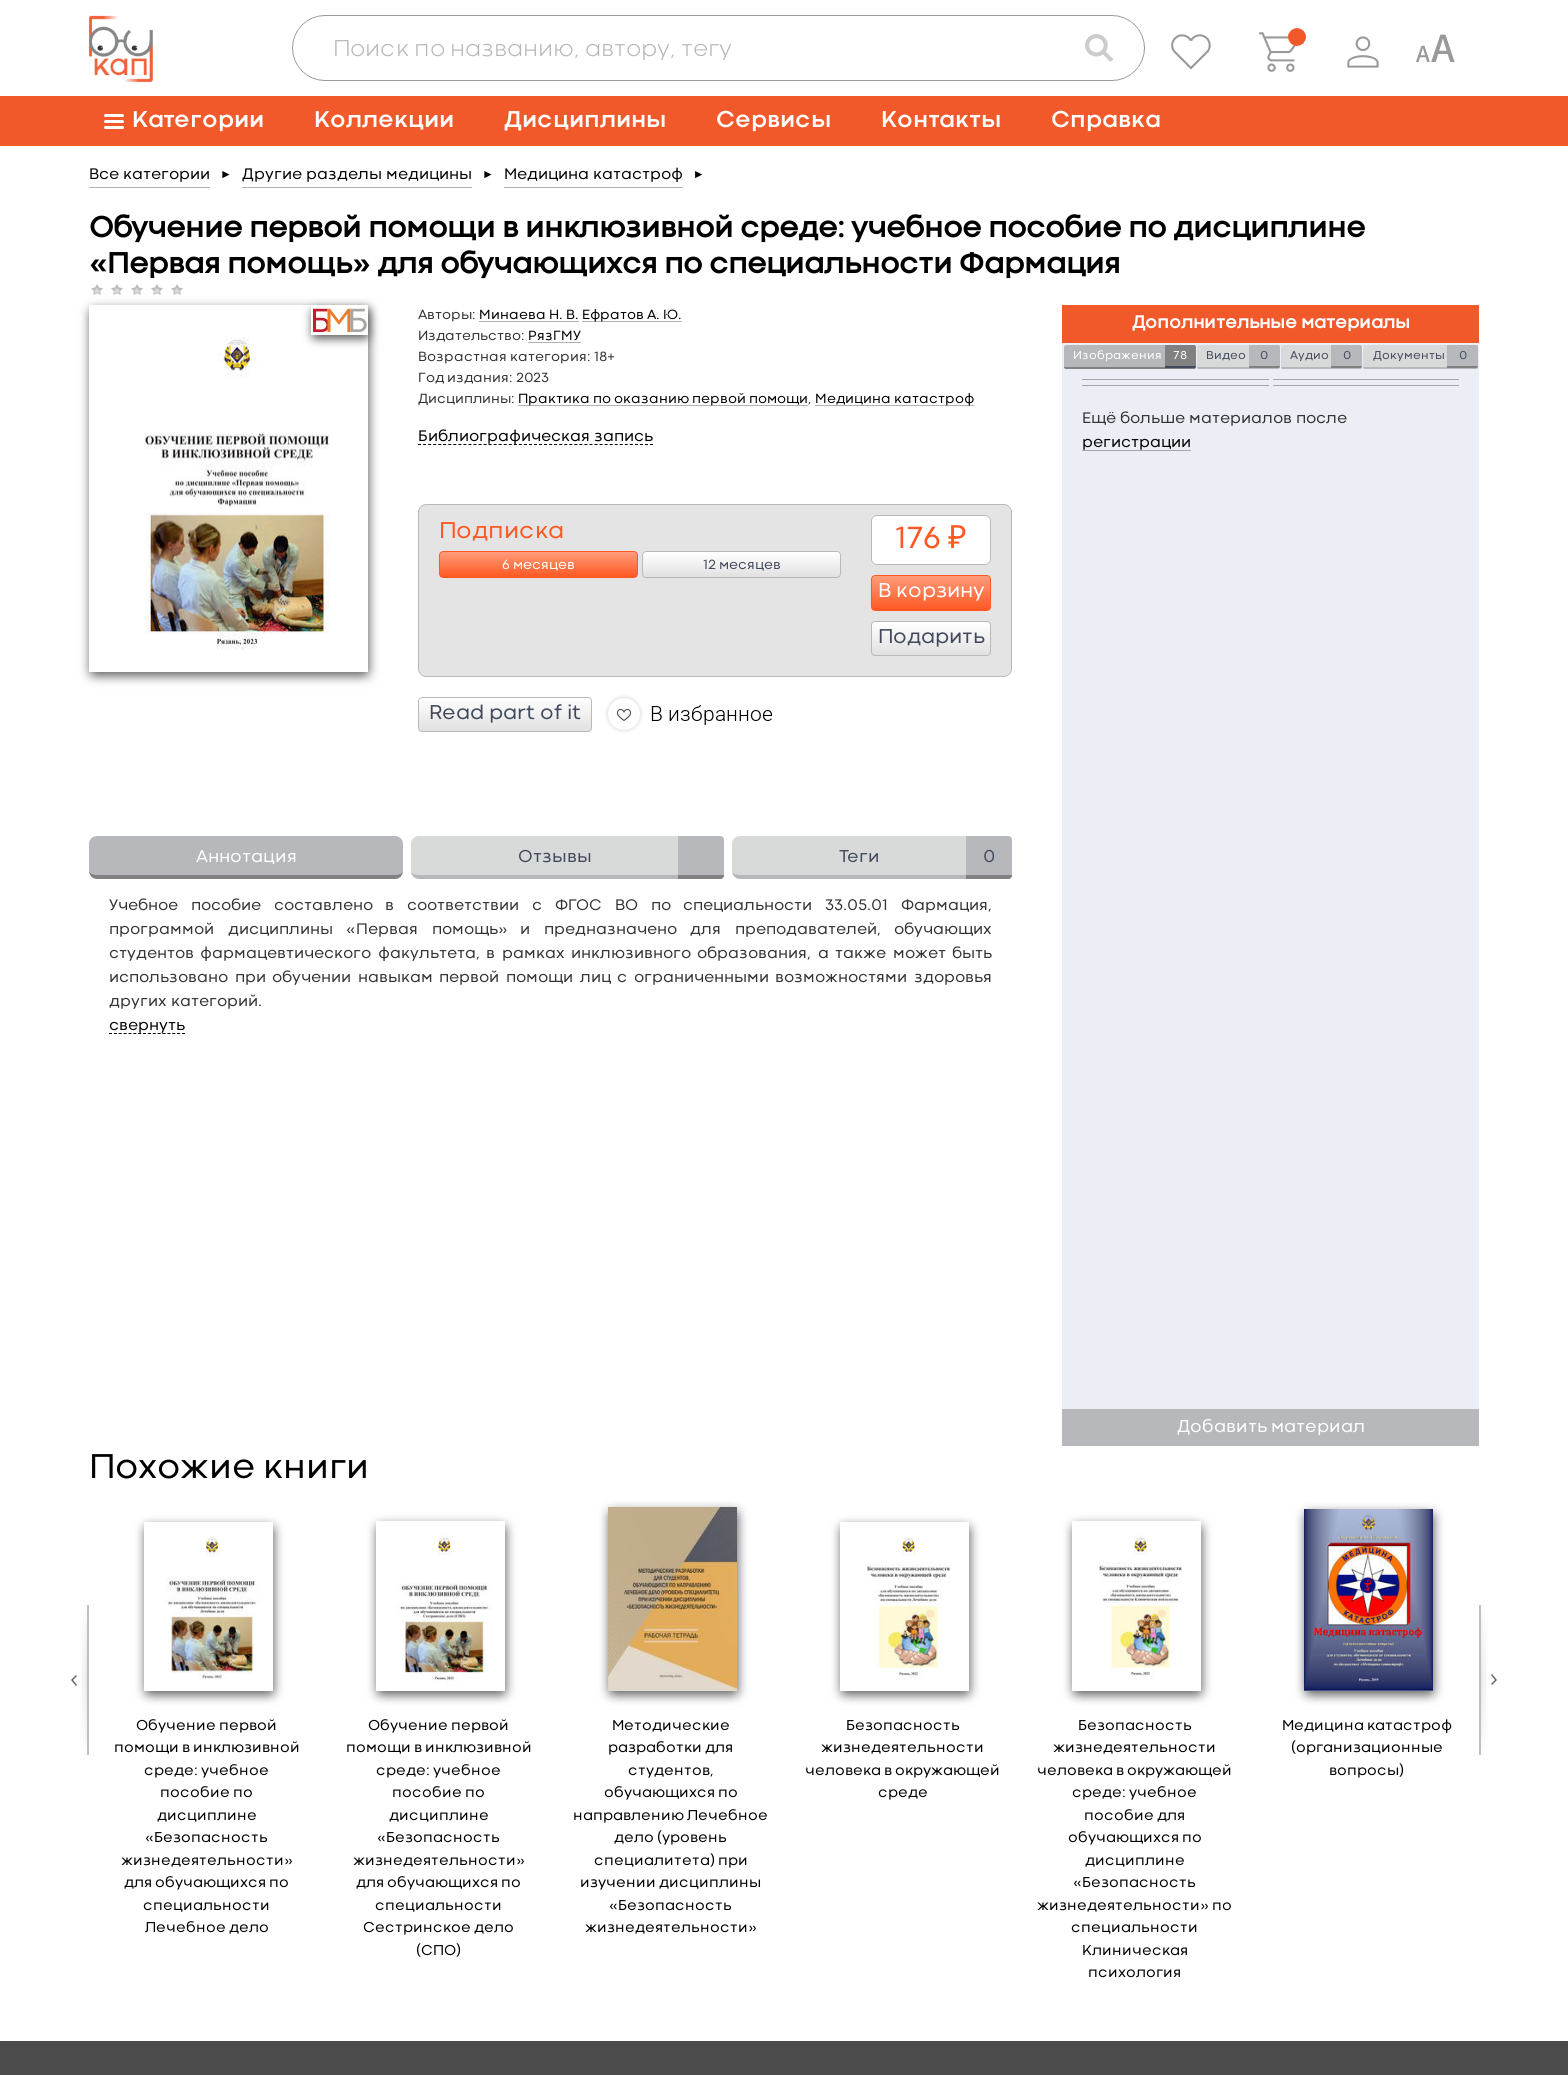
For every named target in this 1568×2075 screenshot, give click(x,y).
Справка (1106, 120)
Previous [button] (79, 1680)
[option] (207, 1726)
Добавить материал (1271, 1427)
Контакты (941, 120)
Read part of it (505, 714)
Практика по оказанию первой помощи (663, 399)
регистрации (1136, 443)
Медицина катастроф (593, 175)
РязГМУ (554, 336)
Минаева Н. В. (529, 315)
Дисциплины (585, 120)
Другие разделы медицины (357, 175)
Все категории (149, 175)
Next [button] (1489, 1680)
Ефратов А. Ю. (632, 315)
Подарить (931, 638)
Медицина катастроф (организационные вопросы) (1367, 1749)
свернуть (147, 1026)
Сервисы (773, 120)
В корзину (931, 592)
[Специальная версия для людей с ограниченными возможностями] (1435, 52)
